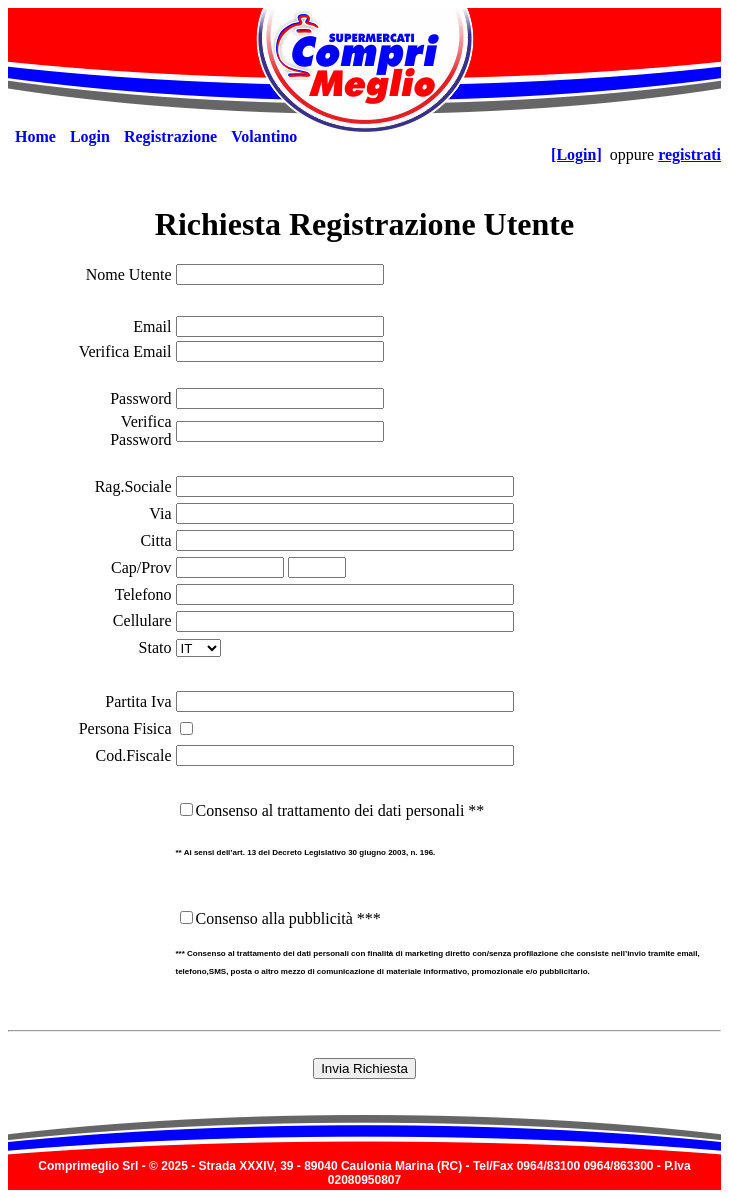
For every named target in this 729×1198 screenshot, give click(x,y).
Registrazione (170, 136)
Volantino (264, 136)
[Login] (576, 154)
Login (90, 136)
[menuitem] (35, 137)
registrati (689, 154)
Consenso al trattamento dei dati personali (330, 810)
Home (35, 136)
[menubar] (156, 137)
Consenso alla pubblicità (274, 918)
